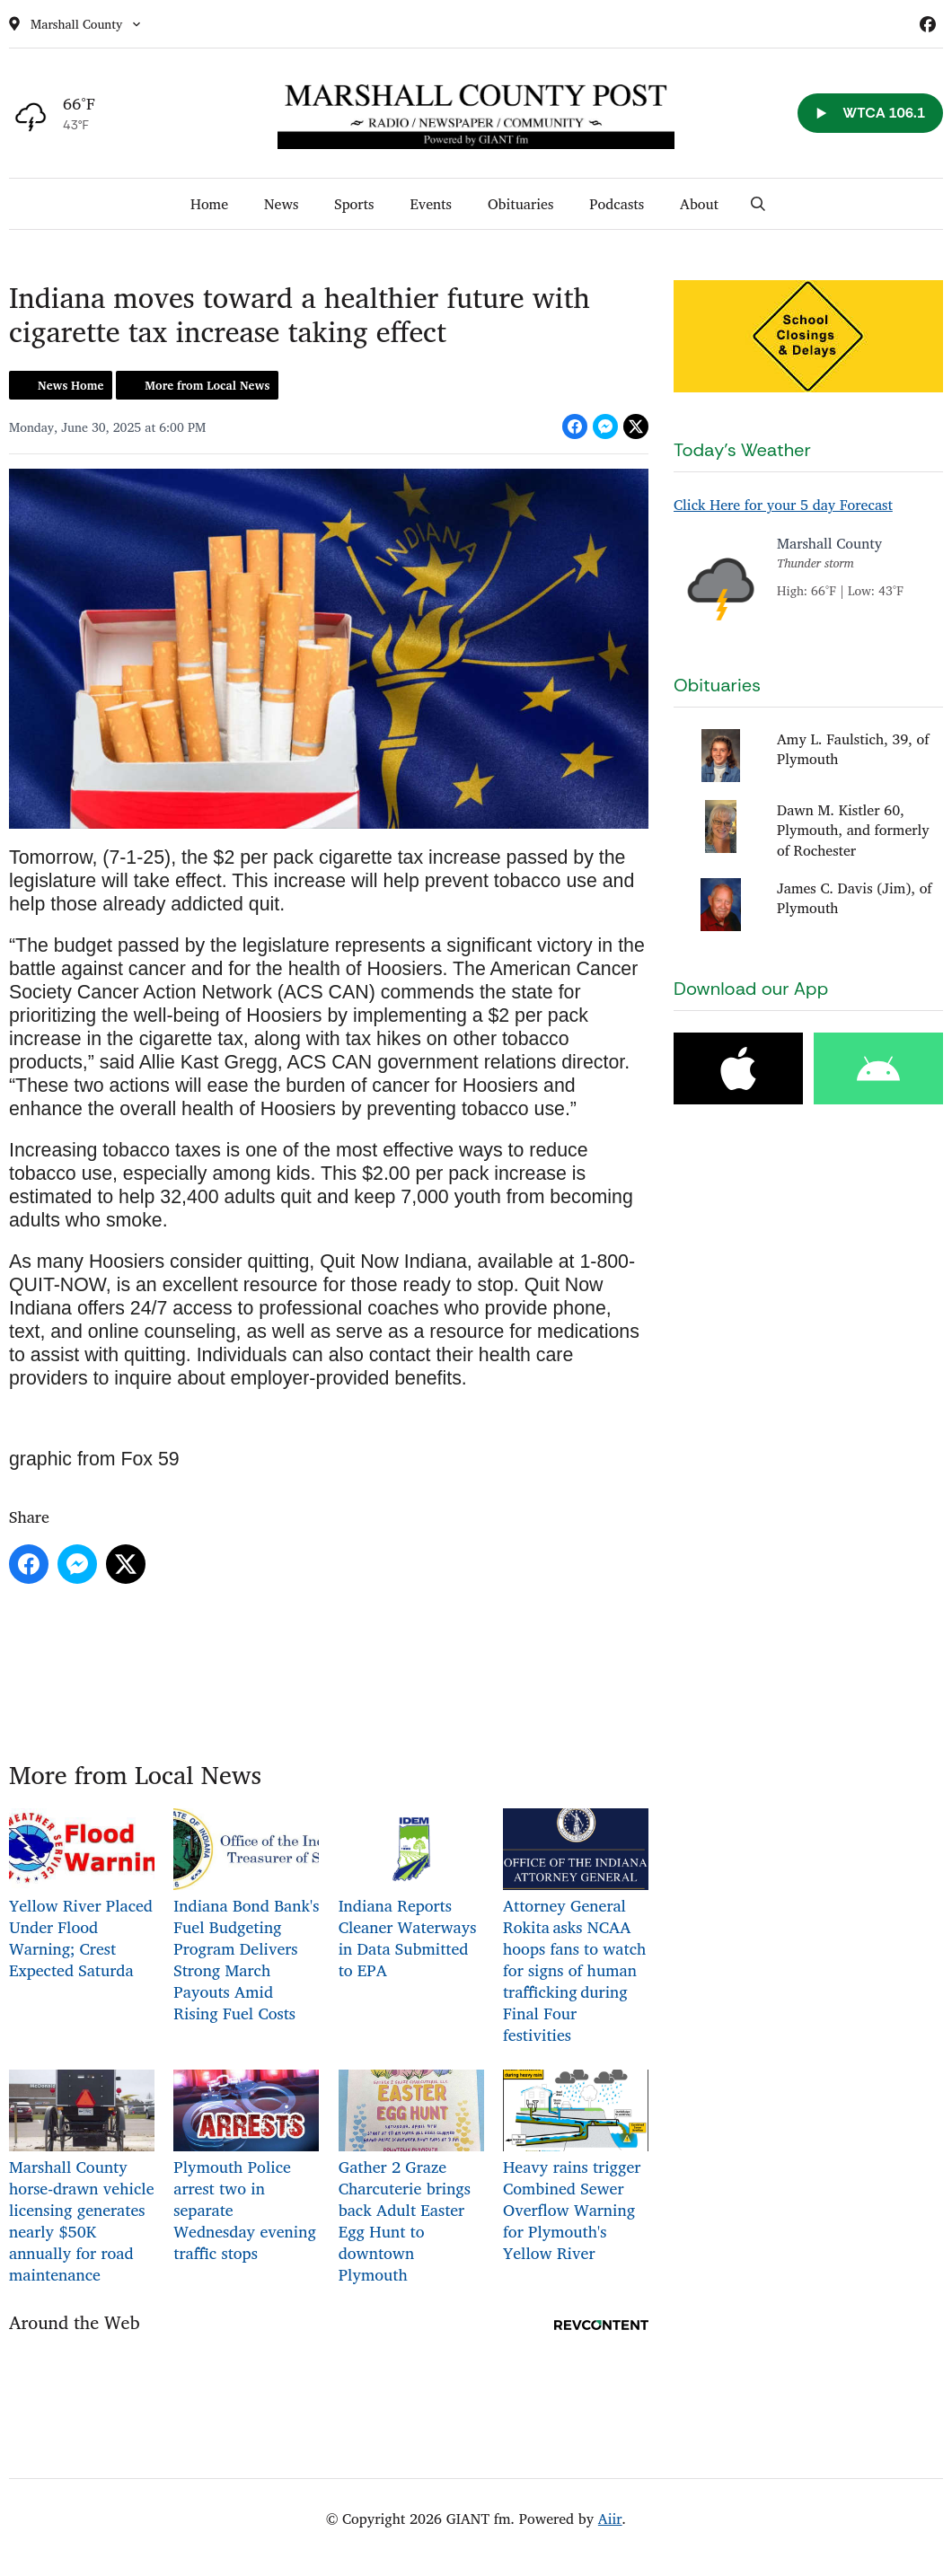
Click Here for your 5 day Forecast (783, 504)
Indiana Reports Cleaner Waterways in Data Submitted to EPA (411, 1895)
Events (431, 203)
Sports (354, 203)
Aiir (610, 2518)
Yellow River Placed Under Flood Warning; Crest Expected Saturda (81, 1895)
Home (209, 203)
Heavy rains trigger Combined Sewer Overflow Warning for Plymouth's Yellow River (575, 2168)
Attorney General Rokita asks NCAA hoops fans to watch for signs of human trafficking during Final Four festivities (575, 1928)
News (281, 203)
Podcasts (616, 203)
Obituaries (520, 203)
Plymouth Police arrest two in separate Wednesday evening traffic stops (246, 2168)
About (699, 203)
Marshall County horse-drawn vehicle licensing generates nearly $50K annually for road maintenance (81, 2179)
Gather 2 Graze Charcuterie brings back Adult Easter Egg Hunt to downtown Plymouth (411, 2179)
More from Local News (207, 385)
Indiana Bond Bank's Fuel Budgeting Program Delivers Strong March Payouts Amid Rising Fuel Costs (246, 1917)
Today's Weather (742, 450)
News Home (70, 385)
